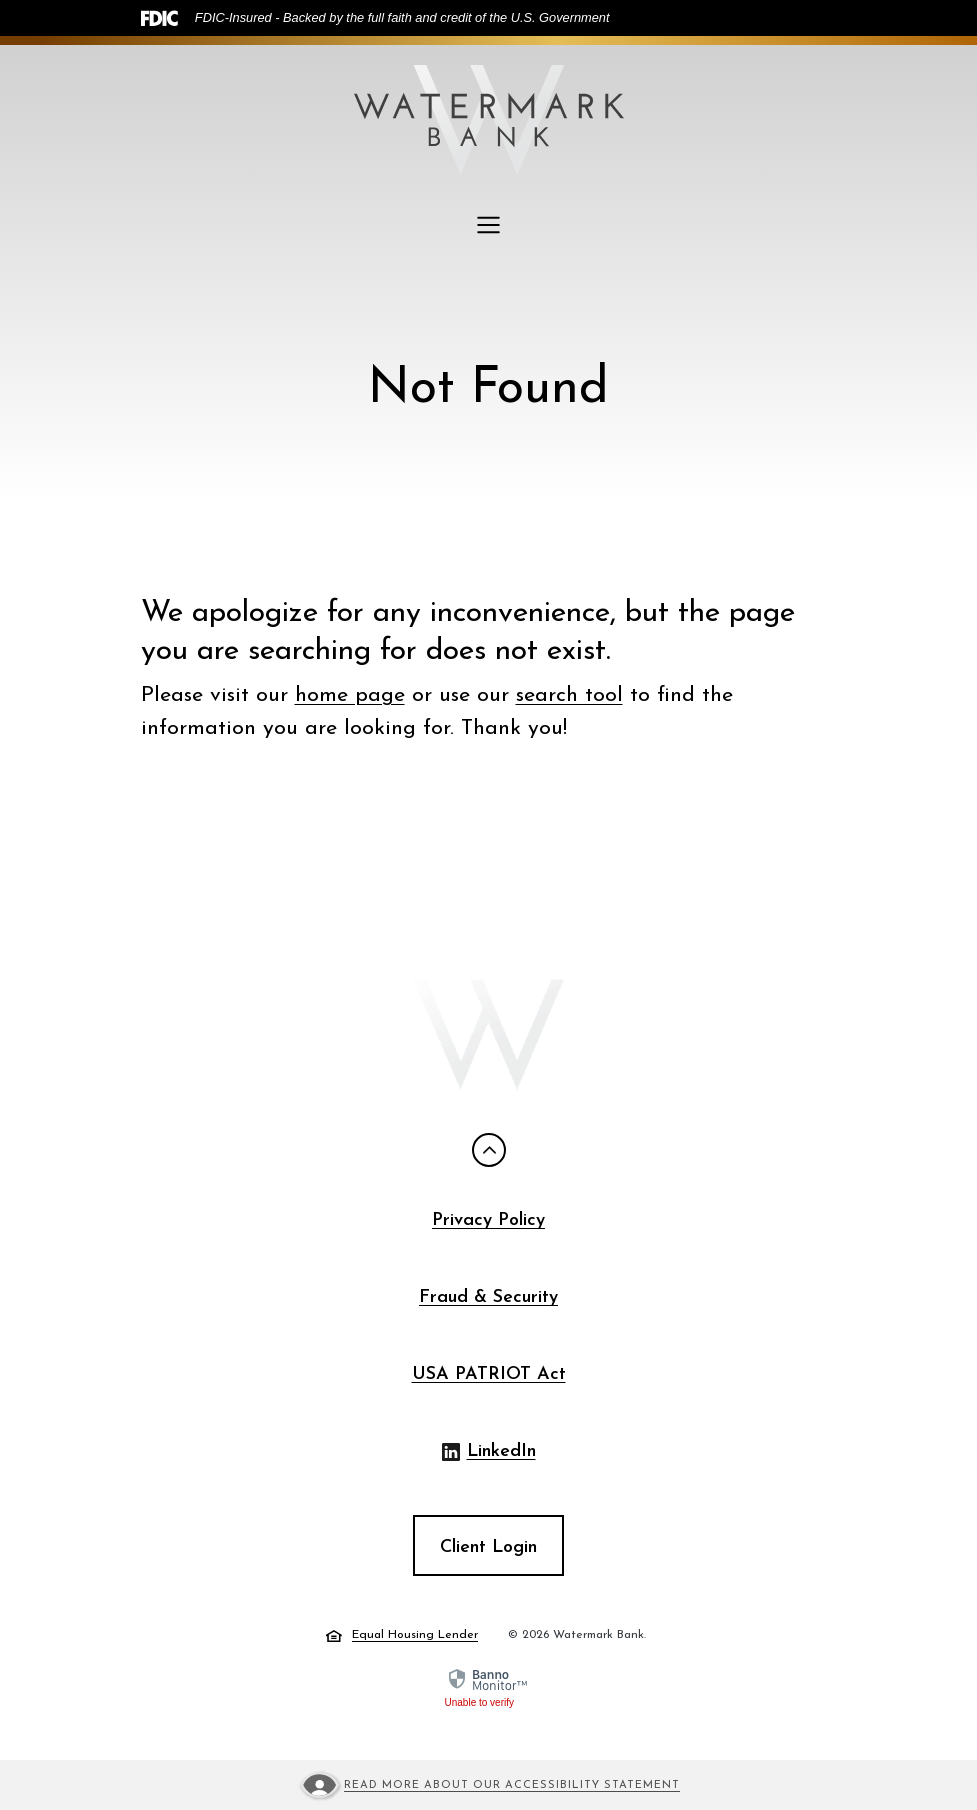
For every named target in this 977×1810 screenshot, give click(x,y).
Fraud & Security (488, 1297)
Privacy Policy (488, 1220)
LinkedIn (489, 1453)
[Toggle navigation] (489, 225)
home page (350, 695)
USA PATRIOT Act (489, 1374)
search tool (569, 695)
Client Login (488, 1547)
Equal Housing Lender (402, 1636)
